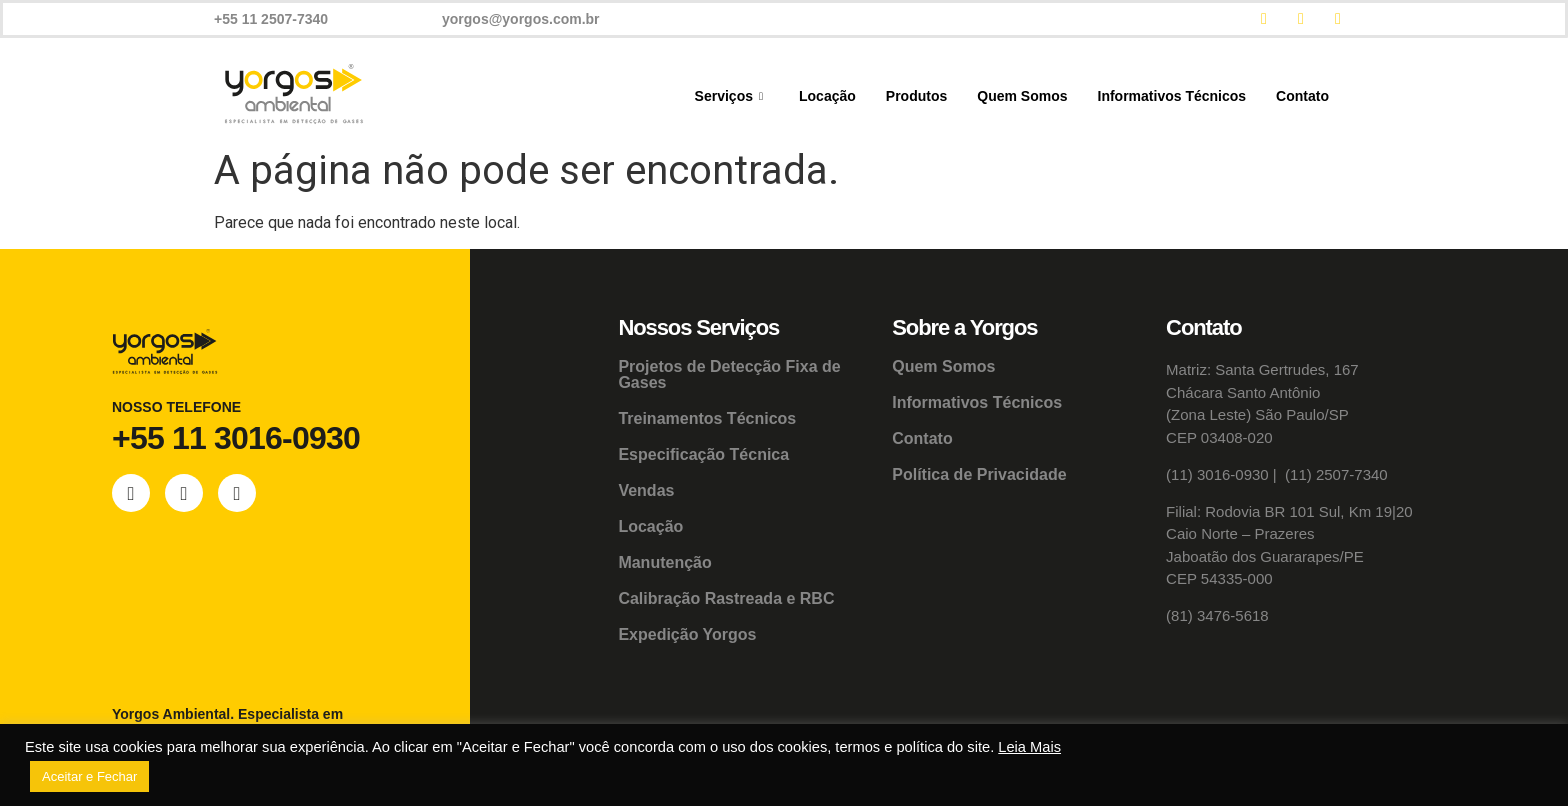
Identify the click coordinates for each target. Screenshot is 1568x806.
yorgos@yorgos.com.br (521, 19)
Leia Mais (1029, 747)
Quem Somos (1022, 96)
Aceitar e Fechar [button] (89, 776)
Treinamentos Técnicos (707, 418)
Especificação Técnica (703, 454)
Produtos (916, 96)
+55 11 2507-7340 (271, 19)
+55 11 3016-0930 (236, 438)
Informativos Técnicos (1172, 96)
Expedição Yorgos (687, 634)
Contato (1302, 96)
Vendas (646, 490)
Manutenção (664, 562)
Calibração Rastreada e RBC (726, 598)
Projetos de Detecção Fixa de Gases (729, 374)
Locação (827, 96)
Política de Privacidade (979, 474)
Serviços (729, 96)
